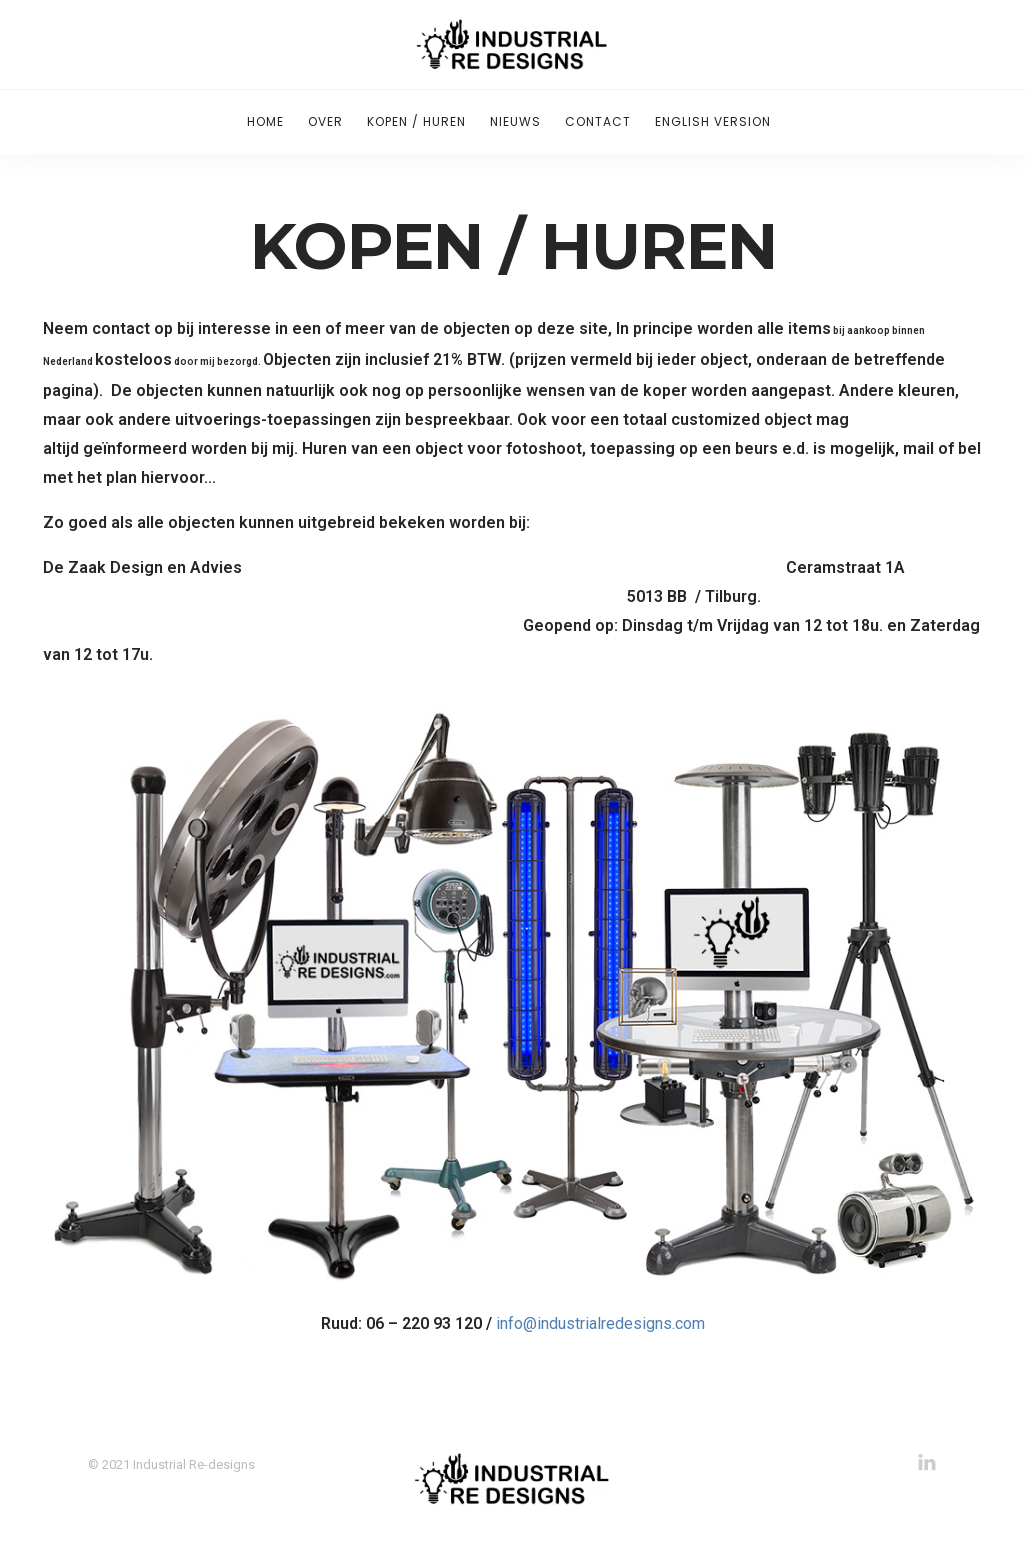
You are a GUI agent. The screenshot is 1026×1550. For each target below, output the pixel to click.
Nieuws (515, 121)
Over (325, 121)
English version (713, 121)
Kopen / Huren (416, 121)
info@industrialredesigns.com (600, 1323)
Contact (598, 121)
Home (265, 121)
